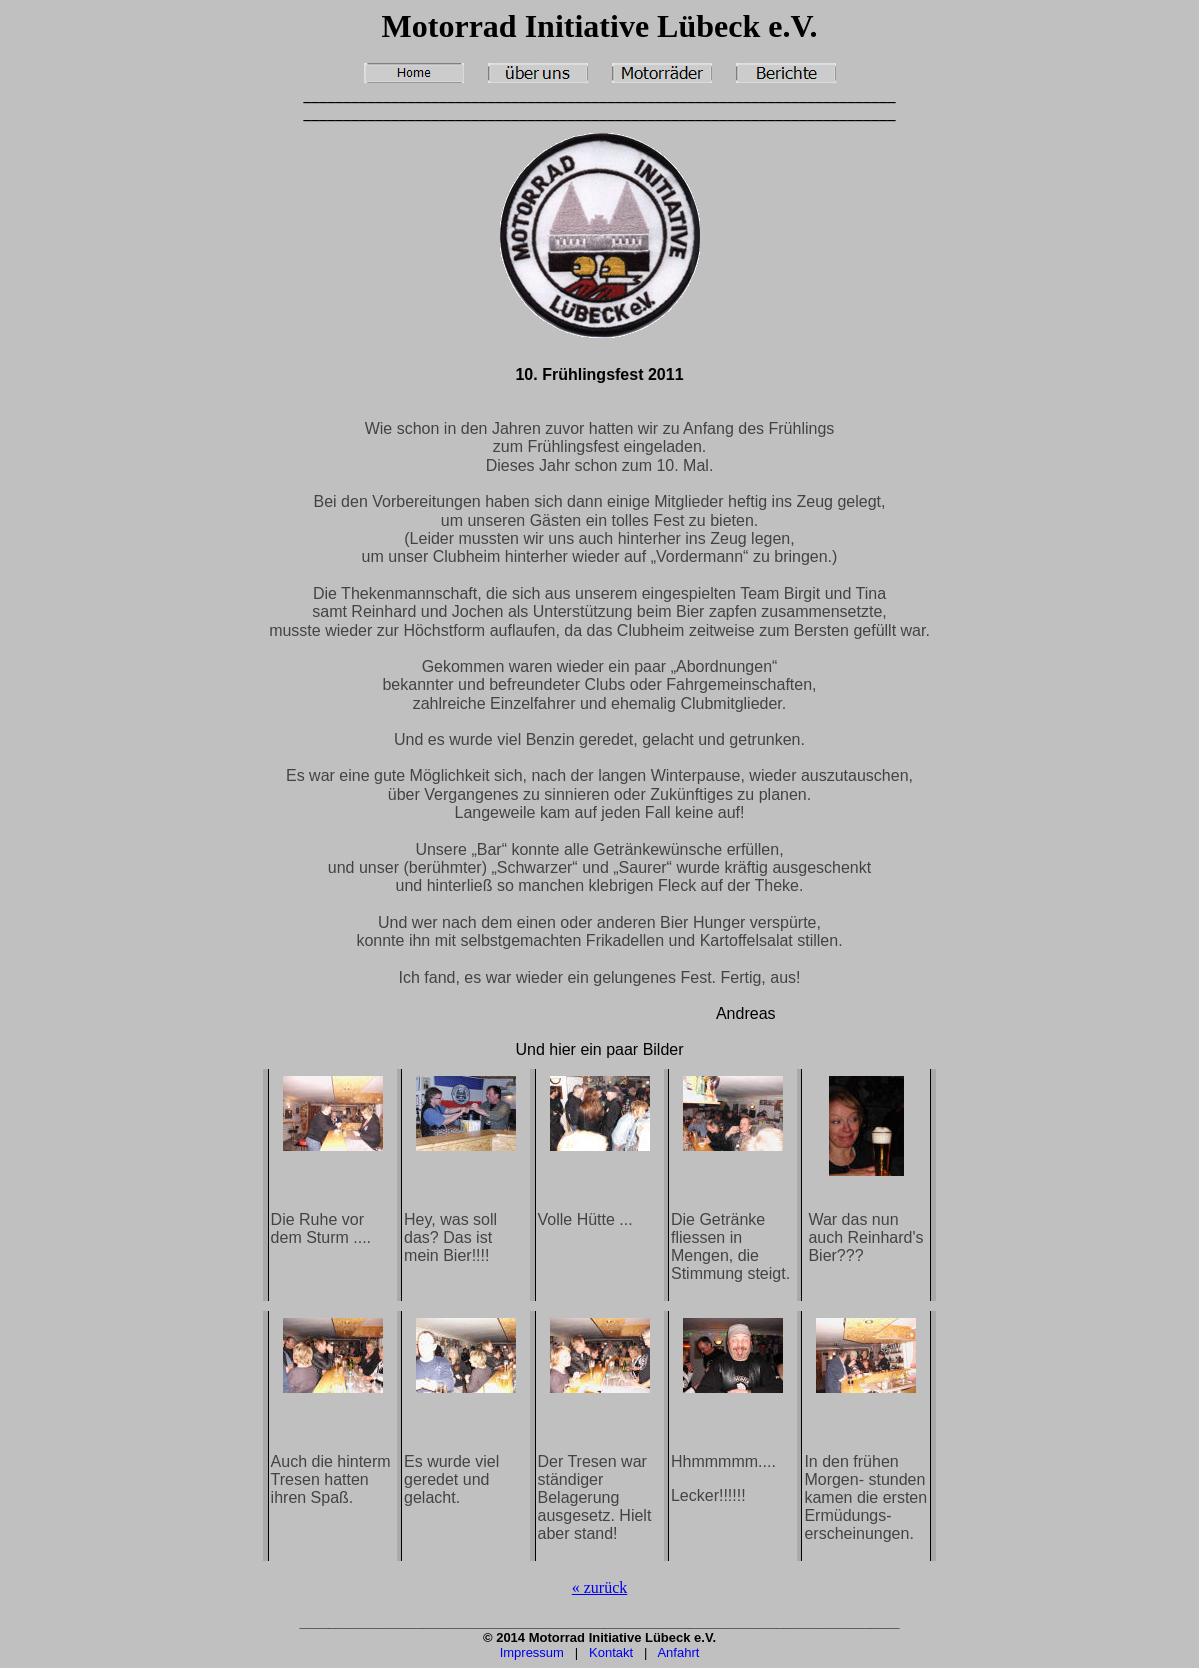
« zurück (600, 1587)
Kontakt (611, 1652)
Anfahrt (678, 1652)
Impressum (532, 1652)
